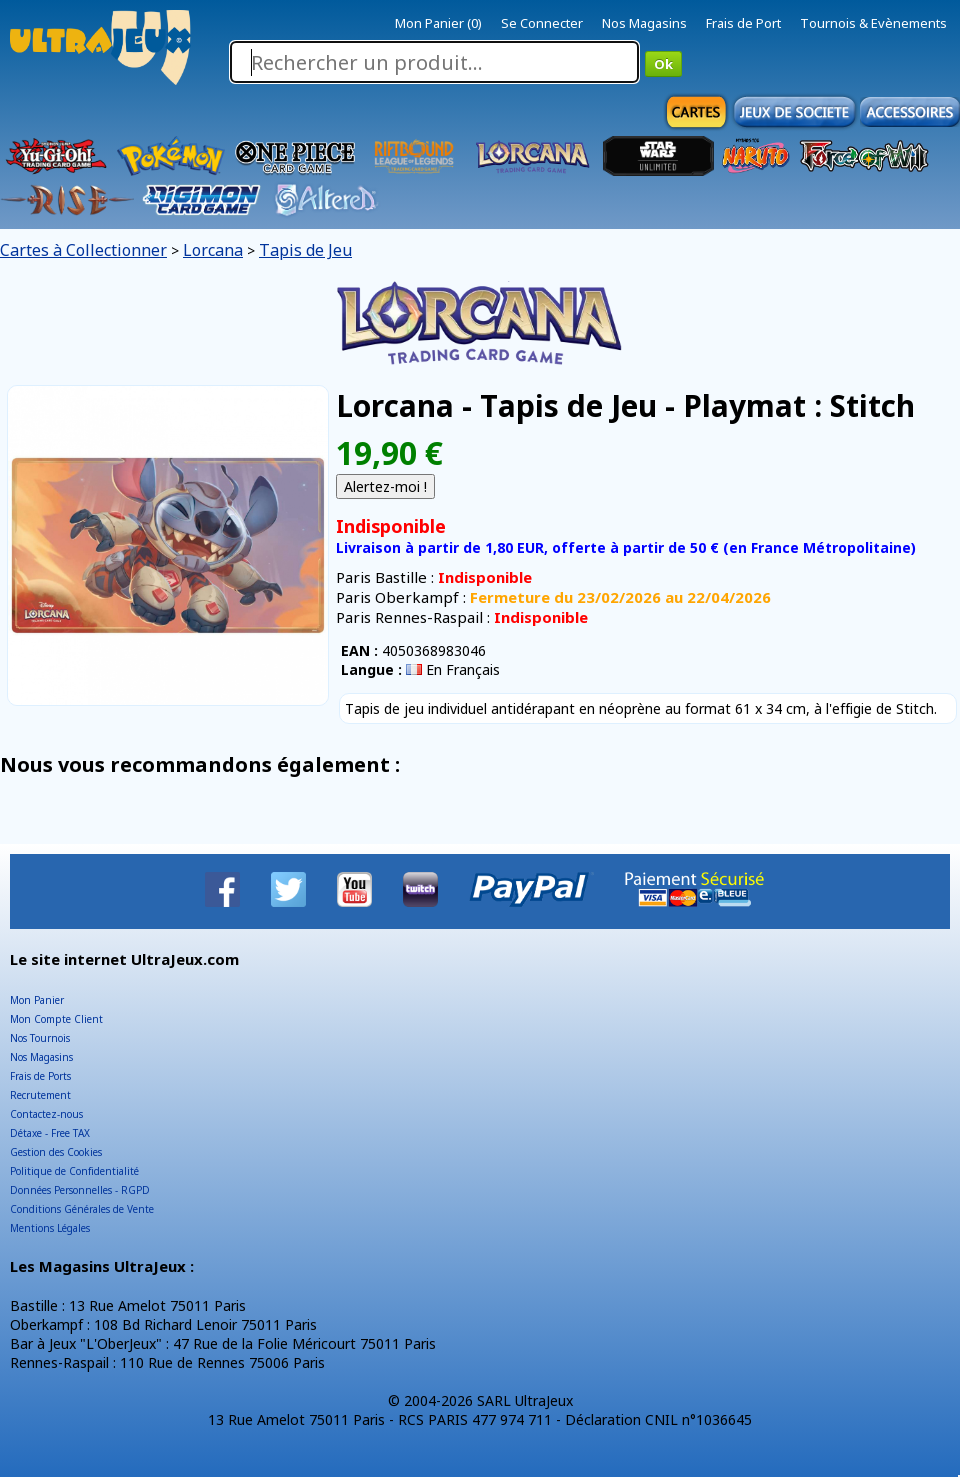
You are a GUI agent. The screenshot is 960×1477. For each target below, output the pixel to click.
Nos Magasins (644, 23)
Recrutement (40, 1095)
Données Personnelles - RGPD (80, 1190)
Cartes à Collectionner (83, 250)
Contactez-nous (46, 1114)
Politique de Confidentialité (74, 1171)
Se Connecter (542, 23)
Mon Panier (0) (438, 23)
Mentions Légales (50, 1228)
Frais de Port (743, 23)
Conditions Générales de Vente (82, 1209)
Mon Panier (37, 1000)
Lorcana (213, 250)
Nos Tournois (40, 1038)
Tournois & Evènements (873, 23)
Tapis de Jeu (305, 250)
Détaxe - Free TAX (50, 1133)
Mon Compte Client (56, 1019)
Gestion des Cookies (56, 1152)
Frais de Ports (40, 1076)
